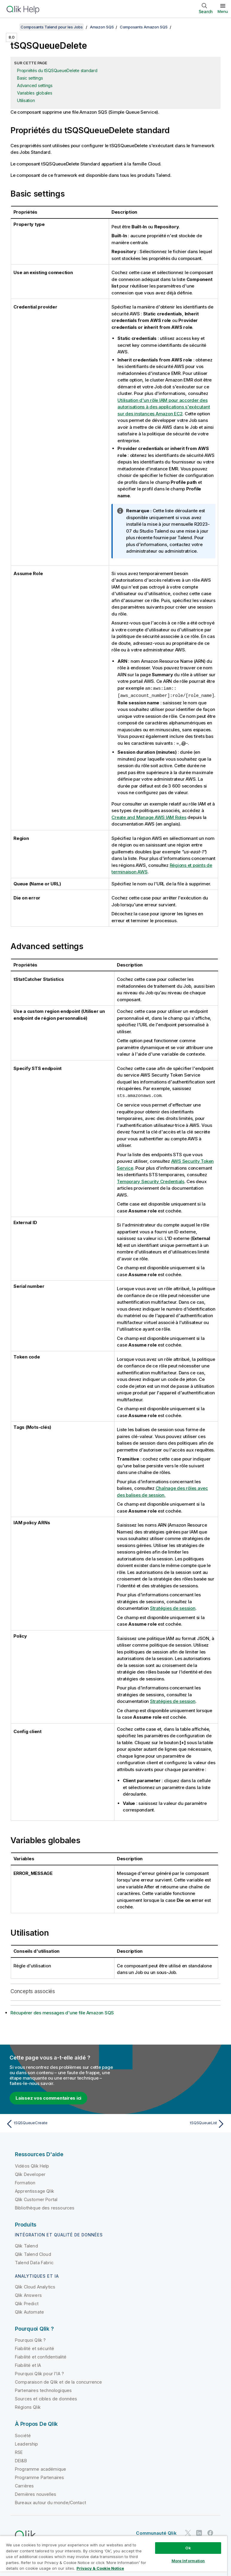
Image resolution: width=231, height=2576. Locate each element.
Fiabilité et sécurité (34, 2347)
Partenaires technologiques (43, 2389)
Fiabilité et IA (28, 2364)
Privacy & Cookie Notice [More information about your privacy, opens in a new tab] (100, 2568)
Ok (188, 2547)
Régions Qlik (28, 2406)
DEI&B (21, 2459)
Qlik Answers (28, 2294)
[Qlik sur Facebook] (210, 2532)
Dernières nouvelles (35, 2493)
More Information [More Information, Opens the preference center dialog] (188, 2560)
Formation (25, 2181)
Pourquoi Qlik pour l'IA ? (39, 2372)
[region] (113, 2556)
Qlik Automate (29, 2311)
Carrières (24, 2484)
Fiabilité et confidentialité (40, 2355)
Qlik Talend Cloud (33, 2253)
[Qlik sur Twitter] (187, 2532)
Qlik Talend (26, 2244)
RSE (19, 2451)
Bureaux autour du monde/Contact (50, 2501)
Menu (223, 11)
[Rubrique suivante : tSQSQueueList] (172, 2123)
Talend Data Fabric (34, 2261)
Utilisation (26, 100)
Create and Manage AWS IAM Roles (148, 817)
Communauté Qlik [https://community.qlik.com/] (156, 2532)
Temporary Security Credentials (150, 1180)
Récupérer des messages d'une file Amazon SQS (62, 2012)
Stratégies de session (172, 1607)
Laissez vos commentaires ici (48, 2097)
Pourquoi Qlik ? (30, 2339)
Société (23, 2434)
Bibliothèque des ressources (44, 2206)
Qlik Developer (30, 2173)
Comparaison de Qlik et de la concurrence (58, 2381)
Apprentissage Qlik (34, 2190)
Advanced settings (35, 85)
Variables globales (34, 92)
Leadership (26, 2443)
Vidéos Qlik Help (32, 2165)
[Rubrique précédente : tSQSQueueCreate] (58, 2123)
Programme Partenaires (39, 2476)
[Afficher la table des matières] (11, 27)
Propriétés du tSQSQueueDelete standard (57, 70)
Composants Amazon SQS (144, 27)
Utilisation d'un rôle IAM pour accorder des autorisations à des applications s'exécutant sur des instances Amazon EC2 (163, 407)
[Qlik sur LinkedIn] (199, 2532)
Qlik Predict (27, 2302)
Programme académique (40, 2468)
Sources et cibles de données (46, 2397)
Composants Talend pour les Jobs (51, 27)
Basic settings (30, 77)
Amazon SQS (102, 27)
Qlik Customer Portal (36, 2198)
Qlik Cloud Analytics (35, 2285)
